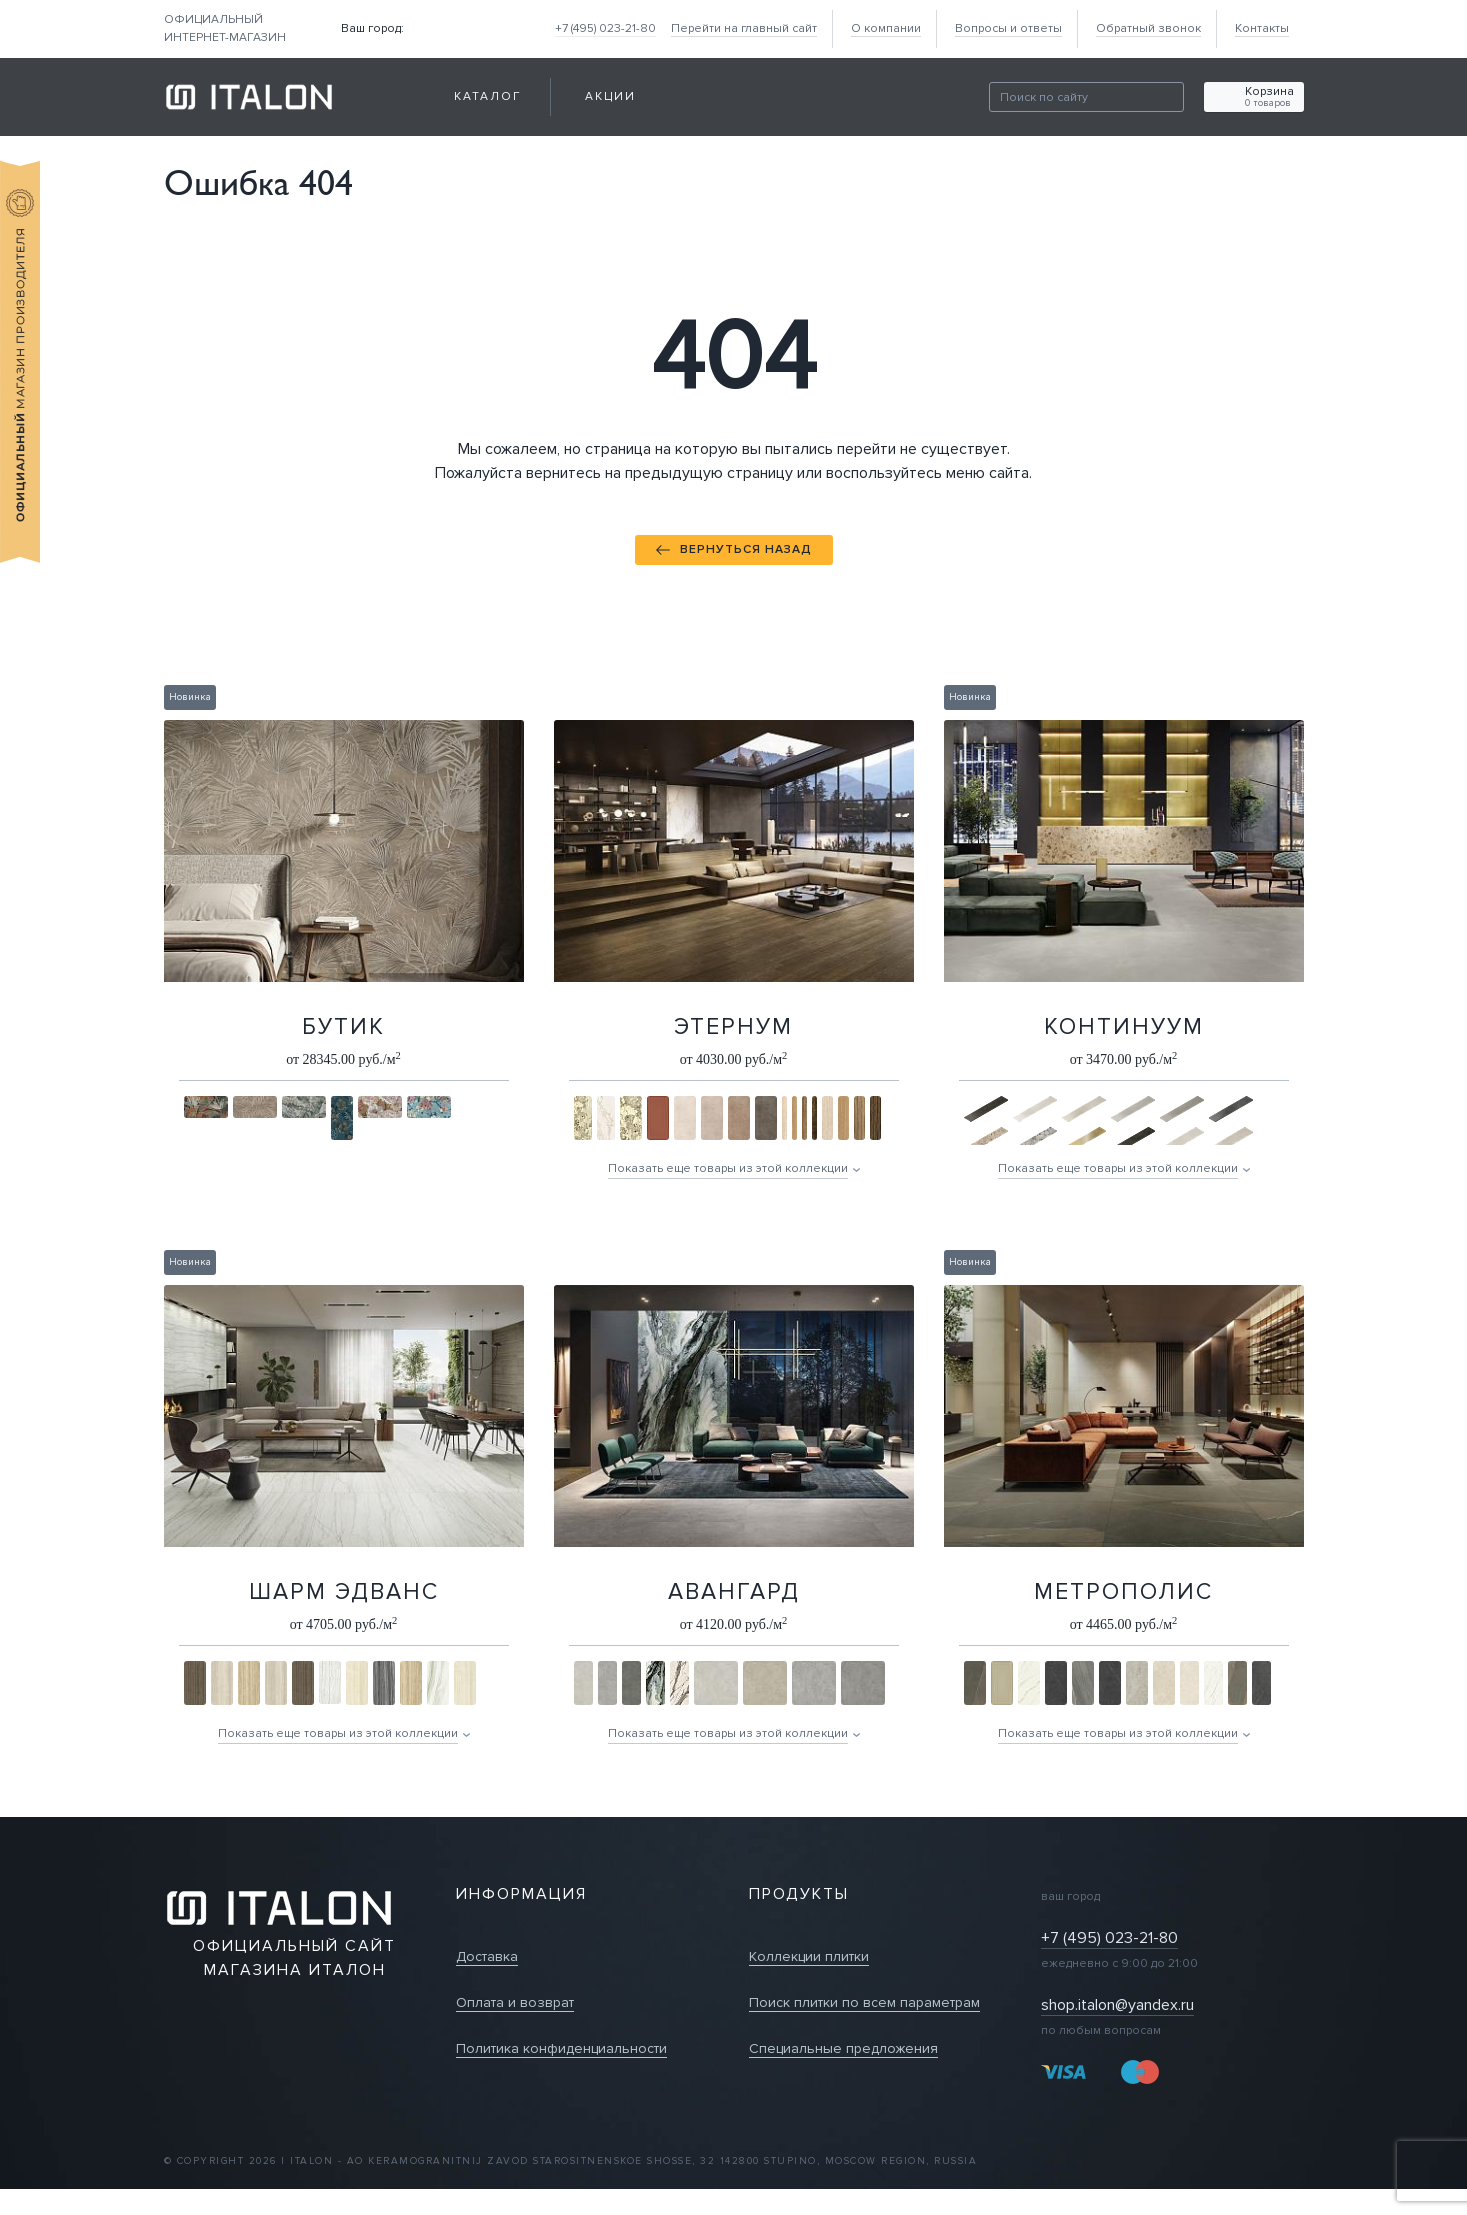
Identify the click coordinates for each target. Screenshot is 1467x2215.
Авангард (734, 1592)
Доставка (487, 1956)
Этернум (733, 1027)
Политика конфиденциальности (561, 2048)
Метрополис (1123, 1592)
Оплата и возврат (515, 2002)
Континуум (1124, 1027)
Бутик (343, 1027)
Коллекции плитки (809, 1956)
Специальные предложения (843, 2048)
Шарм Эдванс (344, 1592)
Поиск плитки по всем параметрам (864, 2002)
